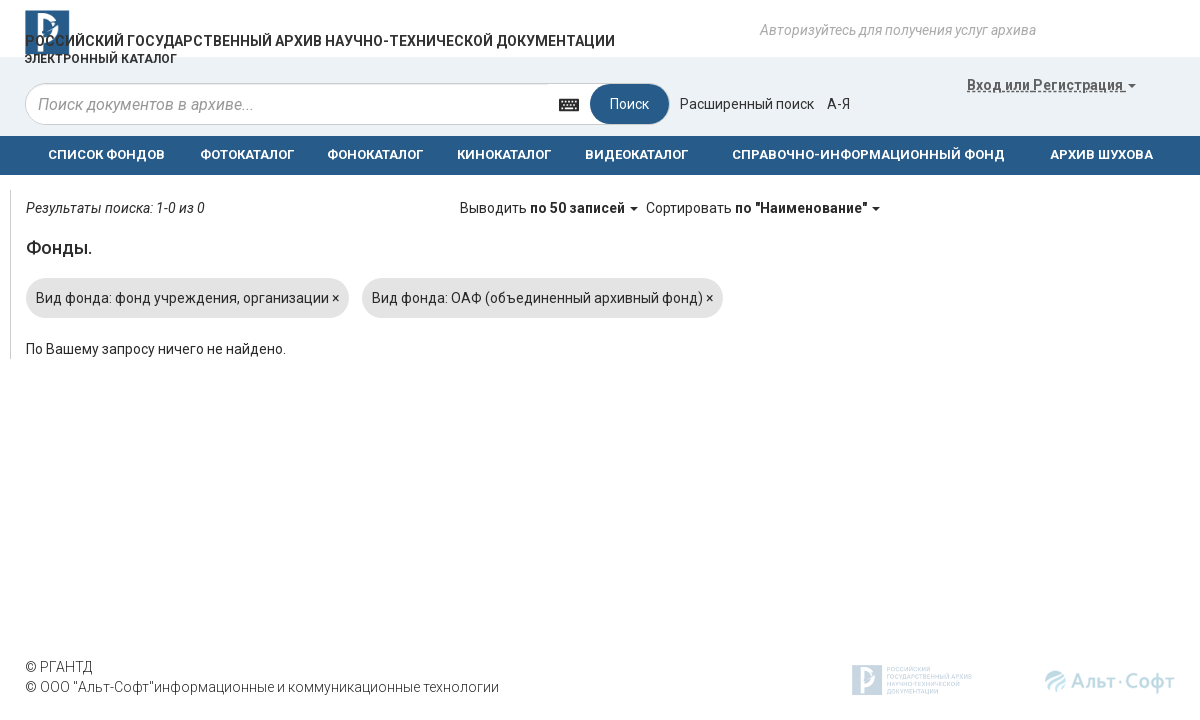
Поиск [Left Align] (629, 104)
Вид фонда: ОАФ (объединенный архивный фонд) (542, 298)
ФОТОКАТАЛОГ (247, 154)
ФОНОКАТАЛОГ (375, 154)
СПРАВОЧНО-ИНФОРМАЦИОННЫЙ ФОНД (868, 154)
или (1051, 85)
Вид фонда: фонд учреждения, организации (187, 298)
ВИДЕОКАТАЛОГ (636, 154)
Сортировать (763, 208)
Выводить (550, 208)
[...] (287, 104)
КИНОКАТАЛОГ (504, 154)
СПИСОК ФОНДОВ (106, 154)
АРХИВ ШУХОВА (1101, 154)
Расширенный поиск (747, 104)
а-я (838, 104)
